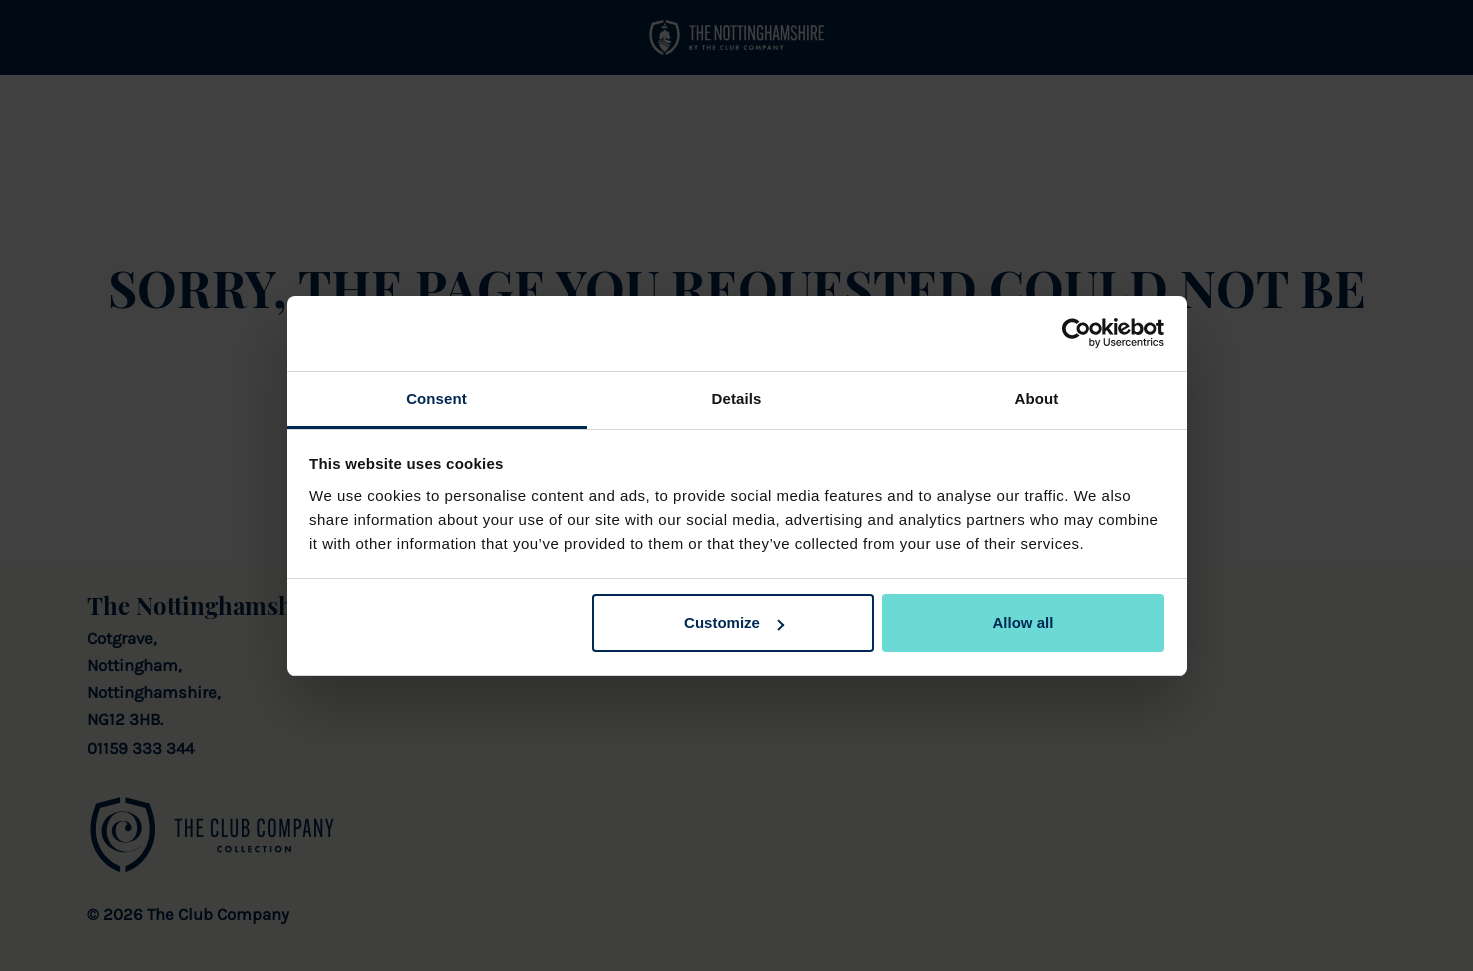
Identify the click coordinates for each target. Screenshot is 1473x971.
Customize (734, 622)
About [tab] (1037, 398)
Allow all (1023, 622)
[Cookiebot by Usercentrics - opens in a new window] (1076, 333)
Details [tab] (737, 398)
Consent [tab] (436, 398)
